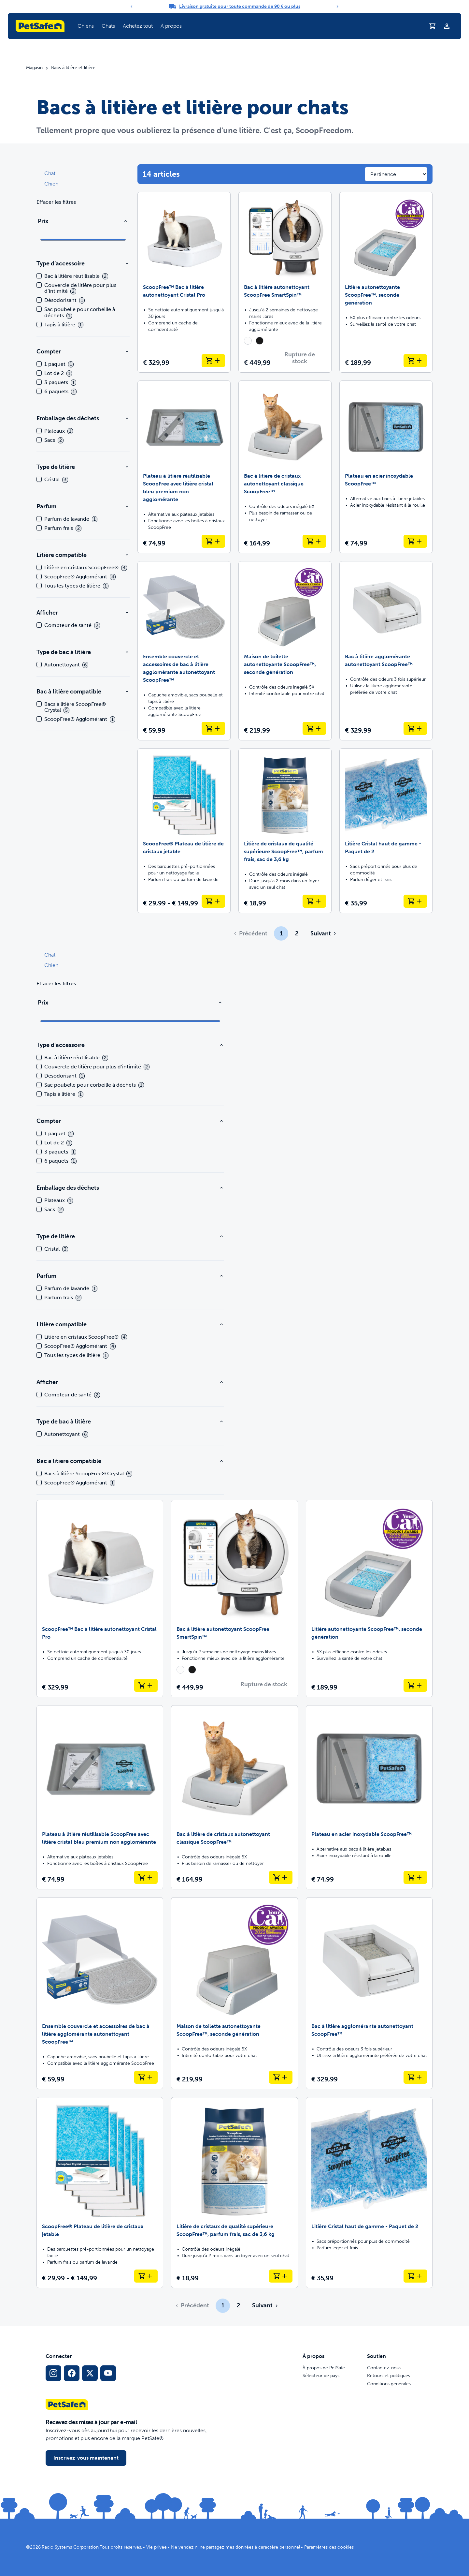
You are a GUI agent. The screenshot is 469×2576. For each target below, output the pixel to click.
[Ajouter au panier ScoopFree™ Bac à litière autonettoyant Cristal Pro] (213, 360)
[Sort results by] (396, 174)
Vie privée (156, 2547)
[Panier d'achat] (432, 26)
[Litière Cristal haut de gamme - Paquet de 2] (386, 830)
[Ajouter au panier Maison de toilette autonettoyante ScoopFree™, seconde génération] (314, 728)
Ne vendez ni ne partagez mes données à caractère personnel (235, 2547)
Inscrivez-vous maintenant (86, 2458)
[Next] (337, 6)
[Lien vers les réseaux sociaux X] (90, 2373)
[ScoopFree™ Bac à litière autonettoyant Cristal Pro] (184, 282)
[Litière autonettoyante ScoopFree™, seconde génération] (386, 282)
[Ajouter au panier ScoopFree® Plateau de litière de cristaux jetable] (213, 901)
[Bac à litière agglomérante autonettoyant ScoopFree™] (386, 650)
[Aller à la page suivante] (323, 933)
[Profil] (446, 26)
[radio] (248, 341)
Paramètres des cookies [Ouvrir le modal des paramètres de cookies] (329, 2547)
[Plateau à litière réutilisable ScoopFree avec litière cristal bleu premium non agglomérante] (184, 466)
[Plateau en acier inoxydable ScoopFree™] (386, 466)
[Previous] (131, 6)
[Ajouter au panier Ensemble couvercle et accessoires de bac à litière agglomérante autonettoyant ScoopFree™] (213, 728)
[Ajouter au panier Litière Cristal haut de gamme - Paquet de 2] (415, 901)
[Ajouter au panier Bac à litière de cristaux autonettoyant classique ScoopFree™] (314, 541)
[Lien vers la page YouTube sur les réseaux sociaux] (108, 2373)
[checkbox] (39, 275)
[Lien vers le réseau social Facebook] (71, 2373)
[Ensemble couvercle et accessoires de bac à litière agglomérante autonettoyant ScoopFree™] (184, 650)
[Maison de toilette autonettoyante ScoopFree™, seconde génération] (285, 650)
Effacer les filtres (56, 202)
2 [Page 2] (296, 933)
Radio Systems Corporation (70, 2547)
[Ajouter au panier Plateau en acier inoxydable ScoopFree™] (415, 541)
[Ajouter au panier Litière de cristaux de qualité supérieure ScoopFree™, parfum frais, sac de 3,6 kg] (314, 901)
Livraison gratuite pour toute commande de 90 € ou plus (239, 6)
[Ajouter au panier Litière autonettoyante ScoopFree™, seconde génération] (415, 360)
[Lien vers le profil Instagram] (53, 2373)
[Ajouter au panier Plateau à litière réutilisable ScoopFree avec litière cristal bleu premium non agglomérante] (213, 541)
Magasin (34, 67)
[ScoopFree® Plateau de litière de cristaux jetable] (184, 830)
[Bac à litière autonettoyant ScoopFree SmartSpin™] (285, 282)
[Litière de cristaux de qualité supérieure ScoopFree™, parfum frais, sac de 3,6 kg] (285, 830)
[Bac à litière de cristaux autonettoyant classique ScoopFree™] (285, 466)
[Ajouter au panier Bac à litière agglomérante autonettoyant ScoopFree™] (415, 728)
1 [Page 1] (281, 933)
